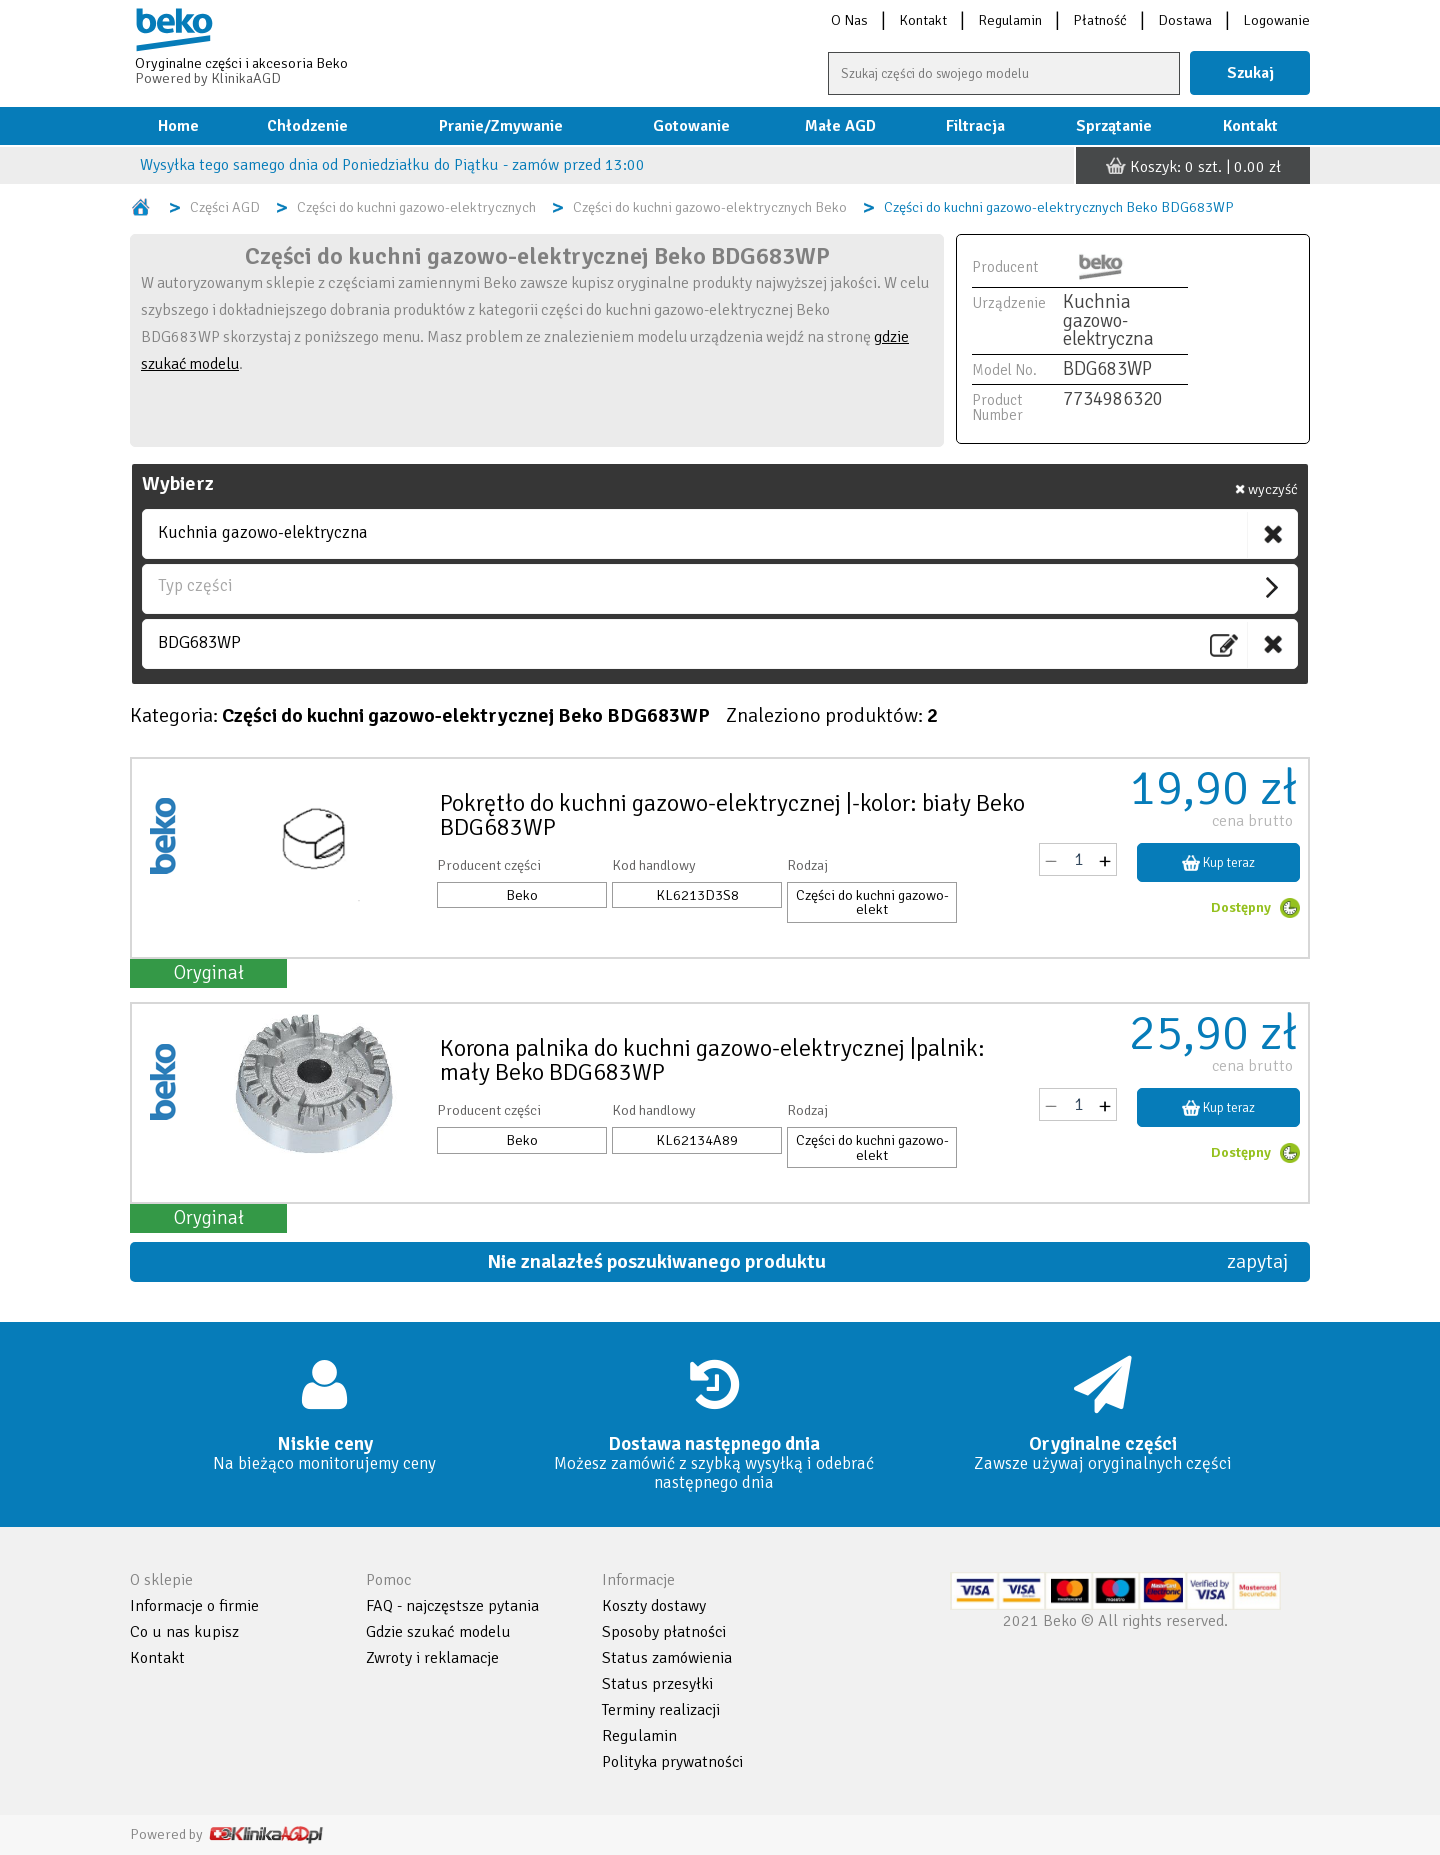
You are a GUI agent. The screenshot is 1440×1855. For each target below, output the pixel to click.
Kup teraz (1219, 862)
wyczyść (1266, 489)
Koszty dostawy (654, 1606)
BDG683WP (199, 642)
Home (178, 126)
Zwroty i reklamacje (432, 1658)
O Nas (849, 20)
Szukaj (1250, 73)
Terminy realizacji (661, 1710)
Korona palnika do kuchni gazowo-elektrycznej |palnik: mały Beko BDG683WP (712, 1060)
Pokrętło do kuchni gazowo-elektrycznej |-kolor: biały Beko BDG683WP (732, 815)
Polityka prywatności (672, 1762)
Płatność (1100, 20)
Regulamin (1010, 20)
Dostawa (1185, 20)
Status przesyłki (657, 1684)
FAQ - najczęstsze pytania (452, 1606)
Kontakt (923, 20)
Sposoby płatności (664, 1632)
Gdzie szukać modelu (438, 1632)
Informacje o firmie (194, 1606)
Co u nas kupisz (184, 1632)
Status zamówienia (667, 1658)
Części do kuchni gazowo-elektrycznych (416, 207)
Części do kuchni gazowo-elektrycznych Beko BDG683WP (1059, 207)
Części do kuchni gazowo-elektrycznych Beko (710, 207)
